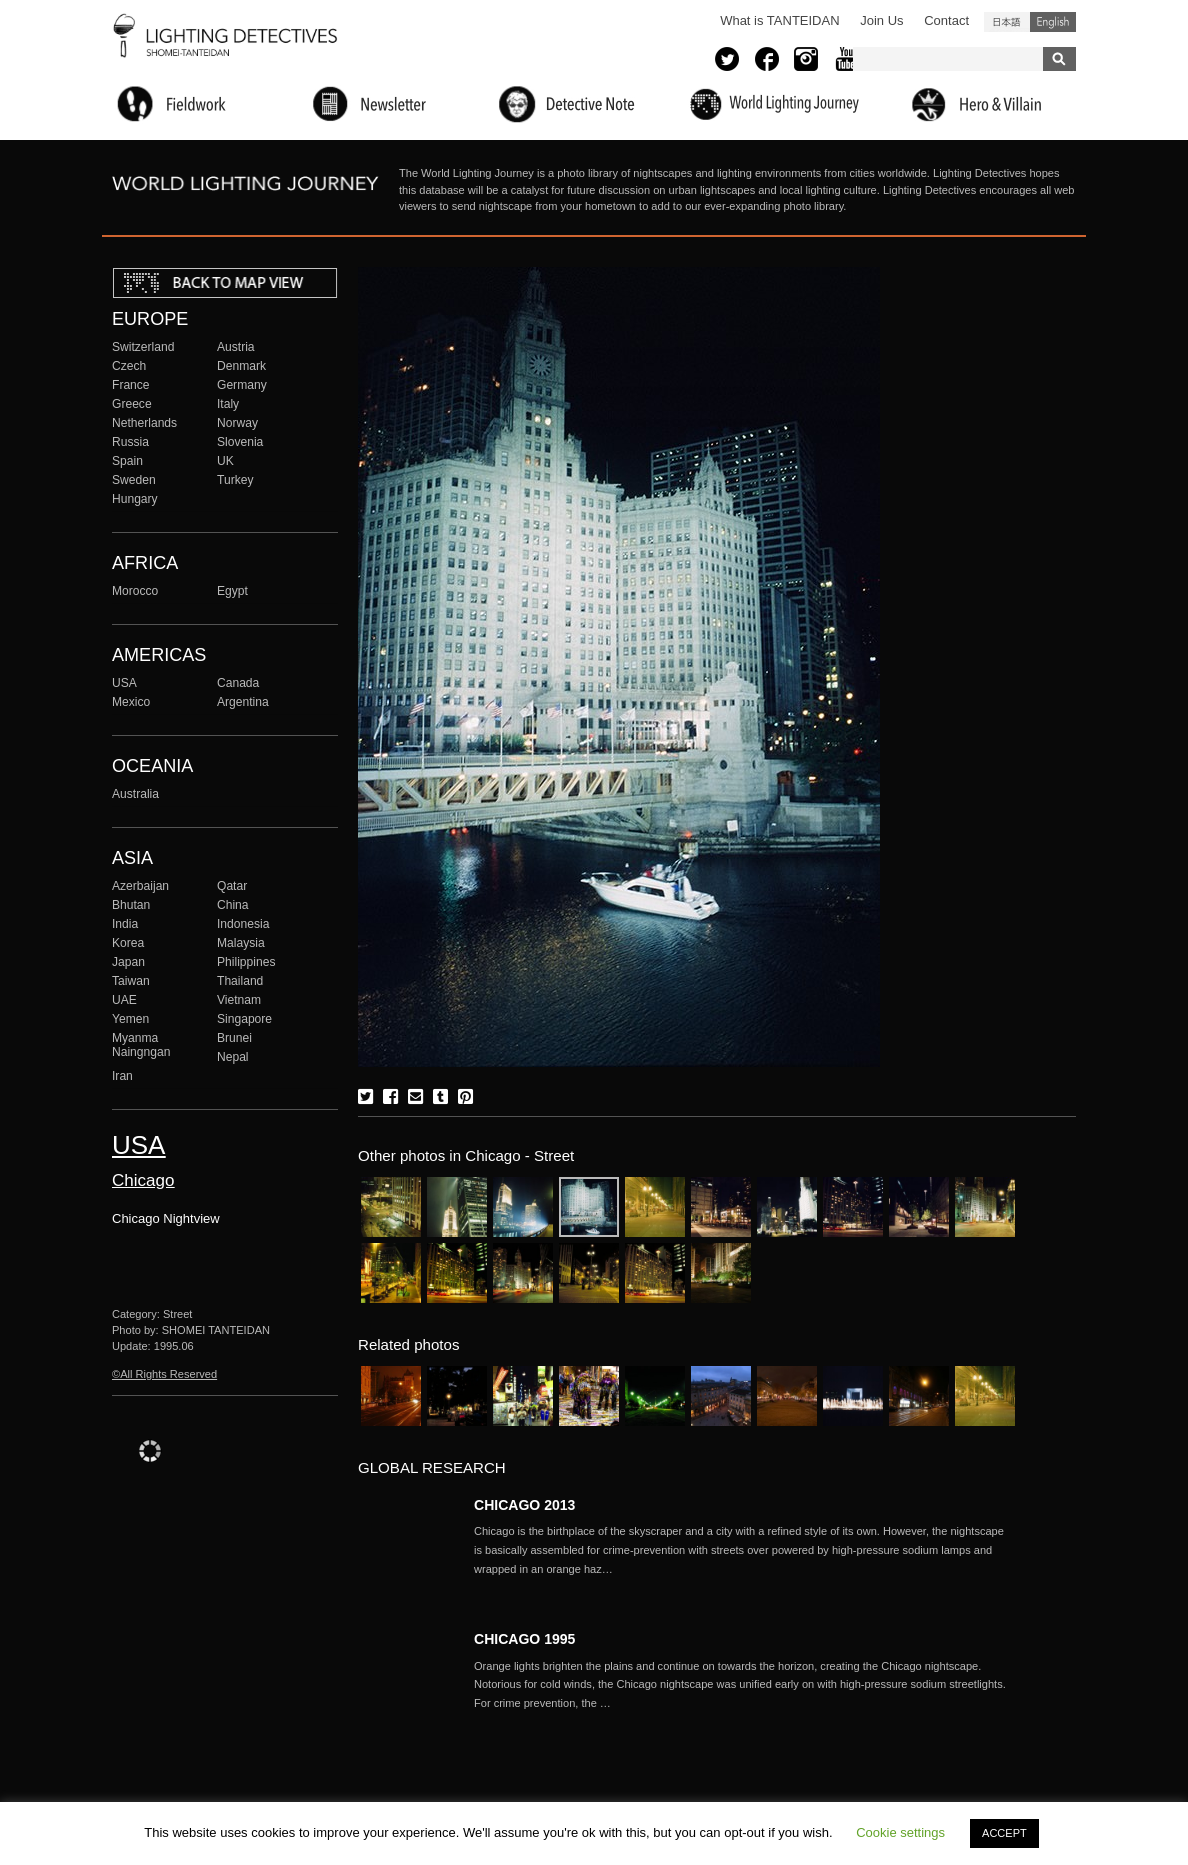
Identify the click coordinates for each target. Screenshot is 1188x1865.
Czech (129, 366)
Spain (127, 461)
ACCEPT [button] (1004, 1833)
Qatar (232, 886)
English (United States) (1053, 22)
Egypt (232, 591)
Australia (135, 794)
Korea (128, 943)
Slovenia (240, 442)
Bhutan (131, 905)
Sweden (134, 480)
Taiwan (131, 981)
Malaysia (241, 943)
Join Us (881, 20)
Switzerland (143, 347)
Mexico (131, 702)
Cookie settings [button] (900, 1832)
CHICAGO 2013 (524, 1505)
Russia (130, 442)
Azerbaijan (140, 886)
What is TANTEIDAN (779, 20)
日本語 (1007, 22)
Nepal (233, 1057)
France (131, 385)
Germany (242, 385)
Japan (128, 962)
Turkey (235, 480)
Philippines (246, 962)
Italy (228, 404)
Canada (238, 683)
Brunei (234, 1038)
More (744, 1550)
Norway (237, 423)
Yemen (130, 1019)
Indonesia (243, 924)
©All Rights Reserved (164, 1374)
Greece (132, 404)
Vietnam (239, 1000)
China (233, 905)
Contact (946, 20)
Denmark (241, 366)
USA (124, 683)
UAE (124, 1000)
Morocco (135, 591)
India (125, 924)
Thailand (240, 981)
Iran (122, 1076)
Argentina (243, 702)
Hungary (135, 499)
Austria (236, 347)
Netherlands (144, 423)
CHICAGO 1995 (524, 1639)
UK (225, 461)
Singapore (244, 1019)
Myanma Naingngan (141, 1045)
